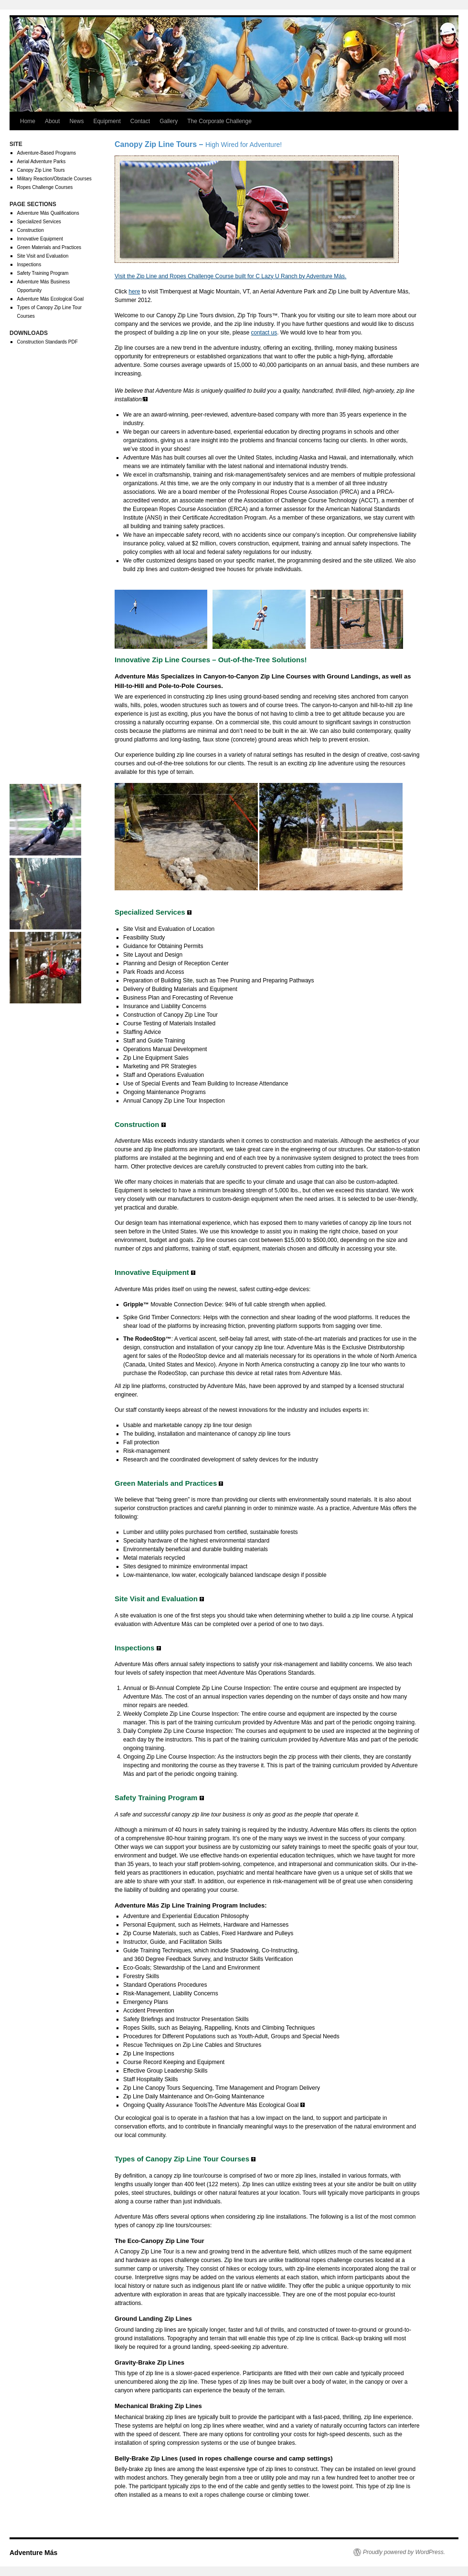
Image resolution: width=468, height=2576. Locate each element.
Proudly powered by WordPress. (404, 2552)
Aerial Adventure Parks (41, 161)
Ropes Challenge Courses (45, 187)
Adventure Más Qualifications (48, 213)
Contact (140, 121)
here (134, 291)
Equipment (106, 121)
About (52, 121)
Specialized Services (39, 221)
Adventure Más (33, 2552)
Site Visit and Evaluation (43, 256)
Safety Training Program (43, 273)
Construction (30, 230)
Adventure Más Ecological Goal (50, 299)
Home (27, 121)
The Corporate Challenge (219, 121)
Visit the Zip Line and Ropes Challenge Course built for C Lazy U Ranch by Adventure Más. (230, 276)
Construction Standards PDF (47, 341)
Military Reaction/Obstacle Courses (54, 178)
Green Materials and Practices (49, 247)
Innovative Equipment (40, 238)
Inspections (29, 264)
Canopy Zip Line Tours (41, 170)
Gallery (169, 121)
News (76, 121)
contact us (264, 332)
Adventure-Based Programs (46, 153)
